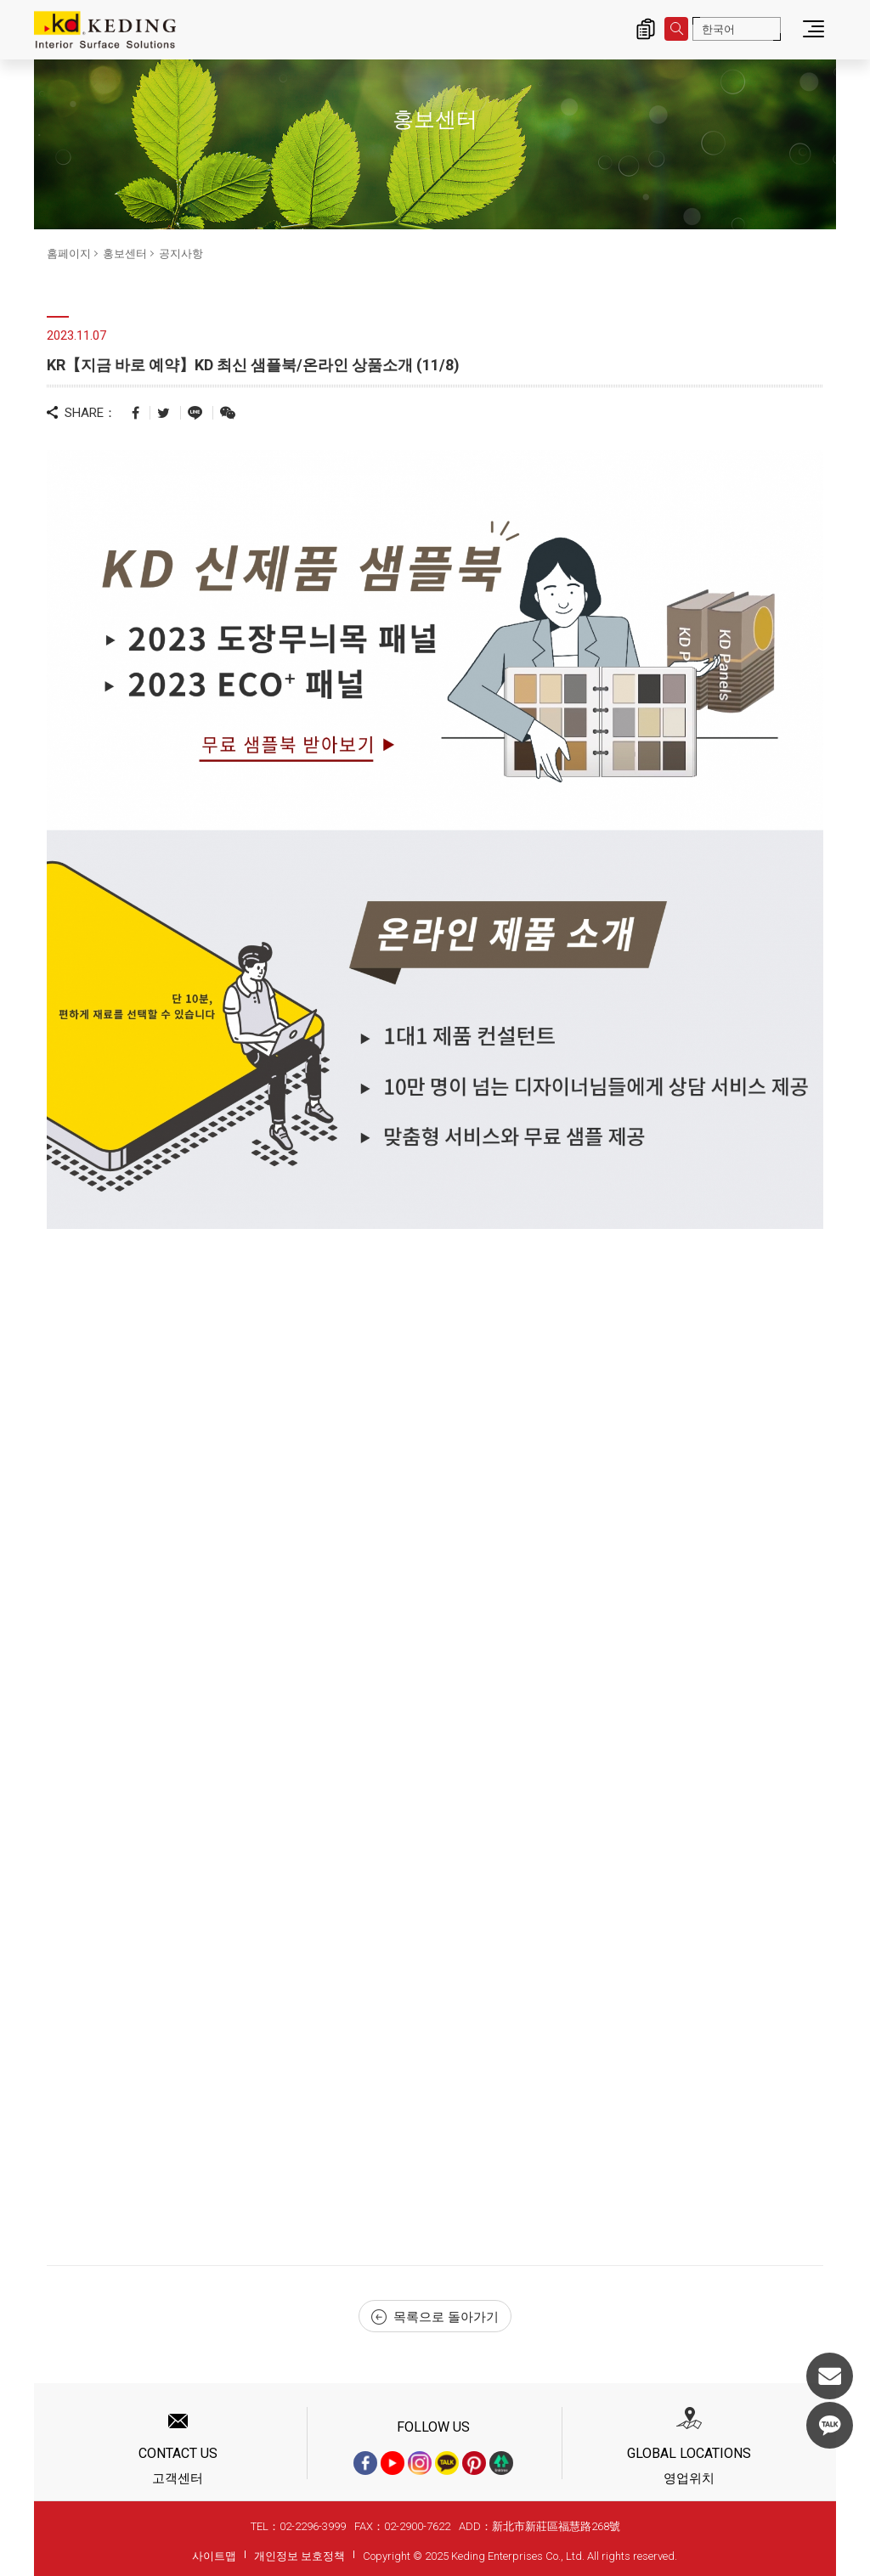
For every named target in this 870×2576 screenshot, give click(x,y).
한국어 (718, 29)
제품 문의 (646, 29)
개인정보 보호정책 (299, 2556)
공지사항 (181, 253)
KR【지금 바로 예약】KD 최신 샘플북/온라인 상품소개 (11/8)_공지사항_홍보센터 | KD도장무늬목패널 (105, 29)
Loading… (195, 1734)
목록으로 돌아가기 (435, 2317)
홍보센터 (125, 253)
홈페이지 (69, 253)
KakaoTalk (829, 2425)
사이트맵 (214, 2556)
